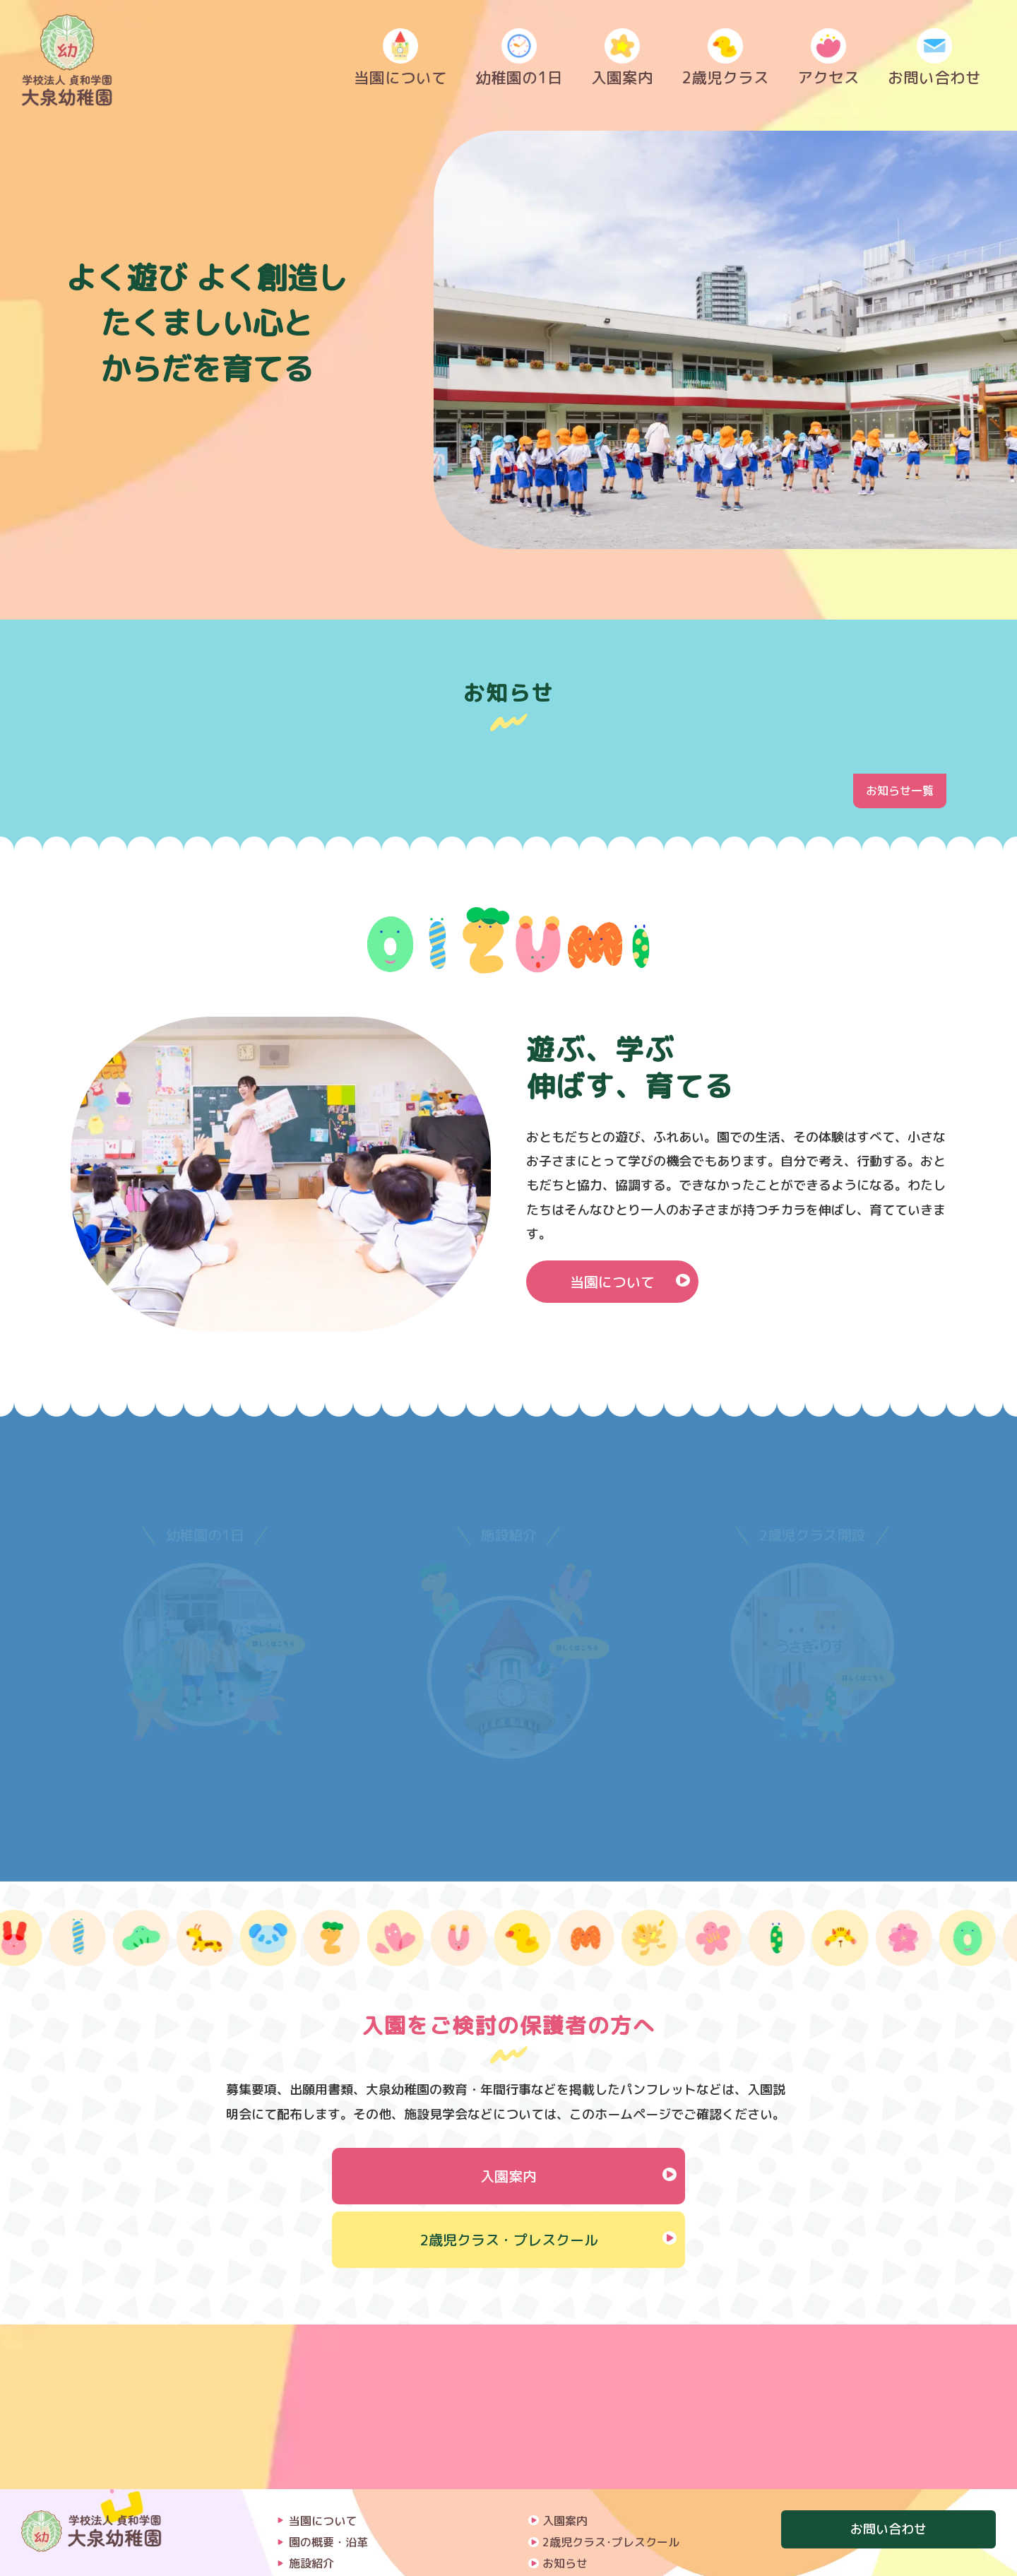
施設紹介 (311, 2399)
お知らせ (565, 2399)
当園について (400, 61)
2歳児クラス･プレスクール (610, 2377)
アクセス (828, 61)
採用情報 (565, 2442)
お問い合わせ (934, 61)
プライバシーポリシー (598, 2463)
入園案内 (622, 61)
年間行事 (311, 2442)
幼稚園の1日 (519, 61)
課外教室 (311, 2463)
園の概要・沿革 (328, 2377)
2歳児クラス (725, 61)
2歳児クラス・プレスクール (509, 2240)
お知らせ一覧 (900, 790)
